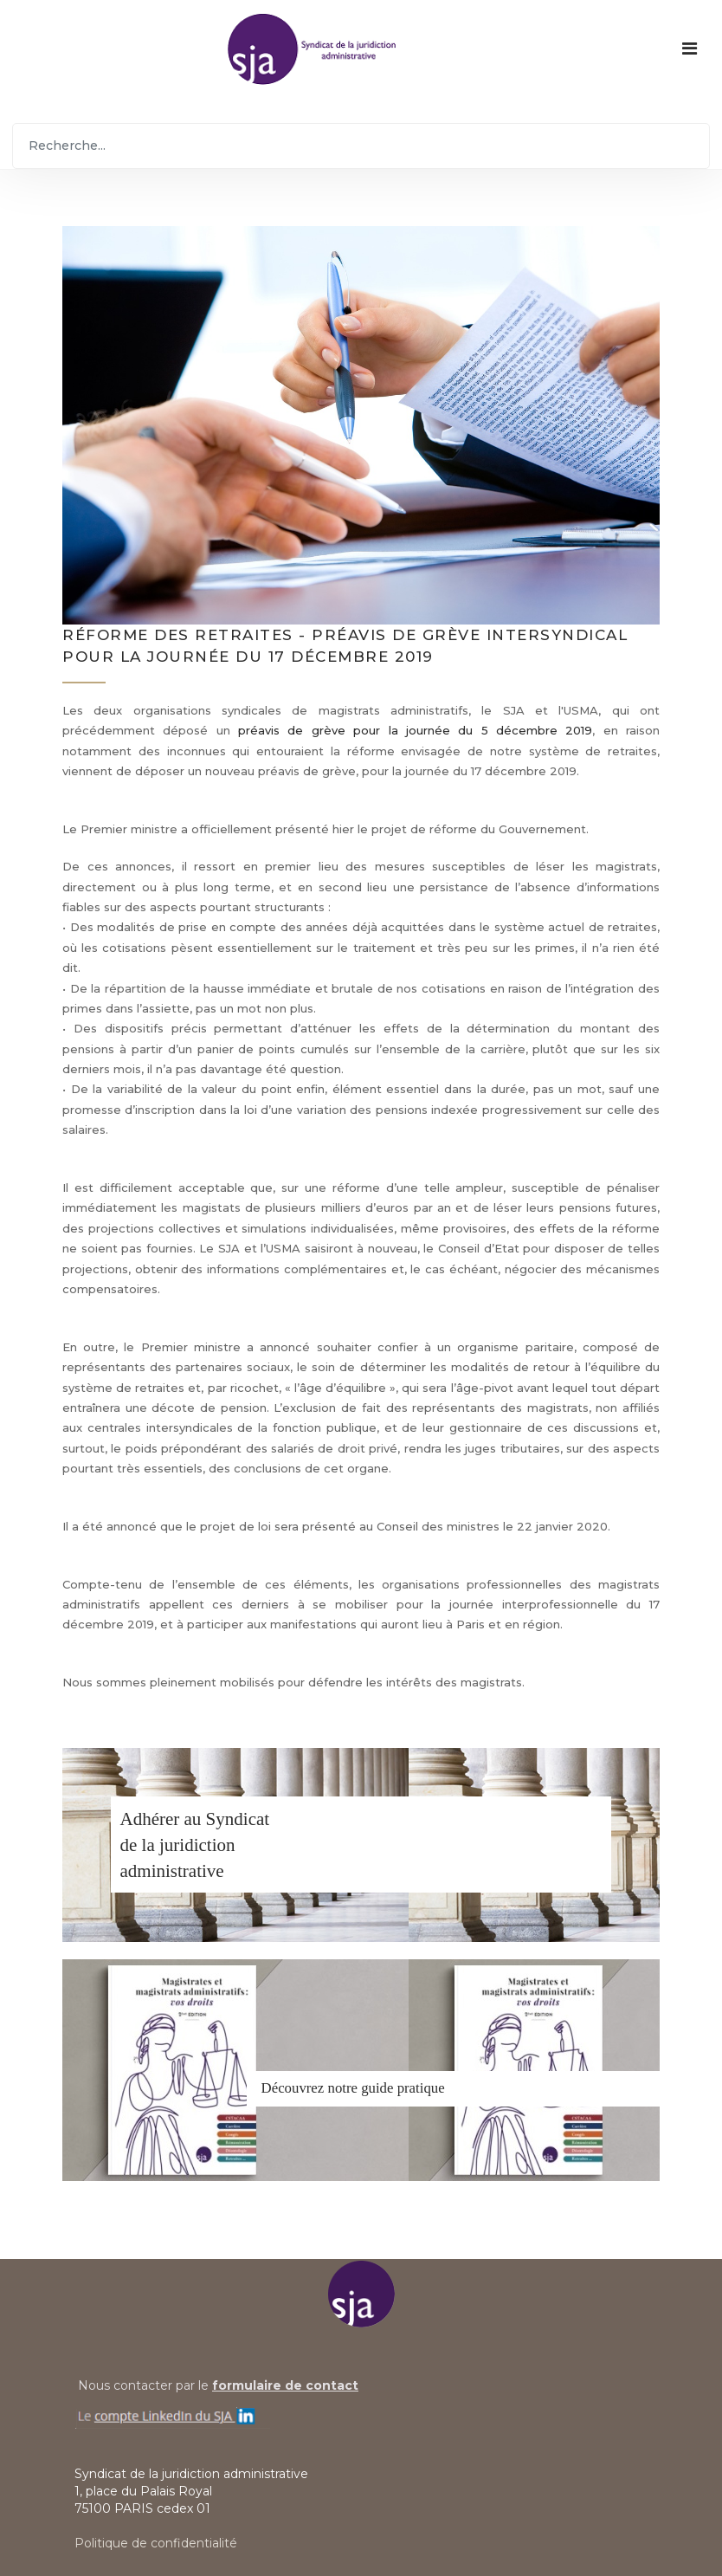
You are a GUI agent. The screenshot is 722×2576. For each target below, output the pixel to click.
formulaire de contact (285, 2385)
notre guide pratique (385, 2088)
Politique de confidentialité (155, 2543)
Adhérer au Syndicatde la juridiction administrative (195, 1845)
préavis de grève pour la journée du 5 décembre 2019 (415, 730)
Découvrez (293, 2088)
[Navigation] (689, 48)
